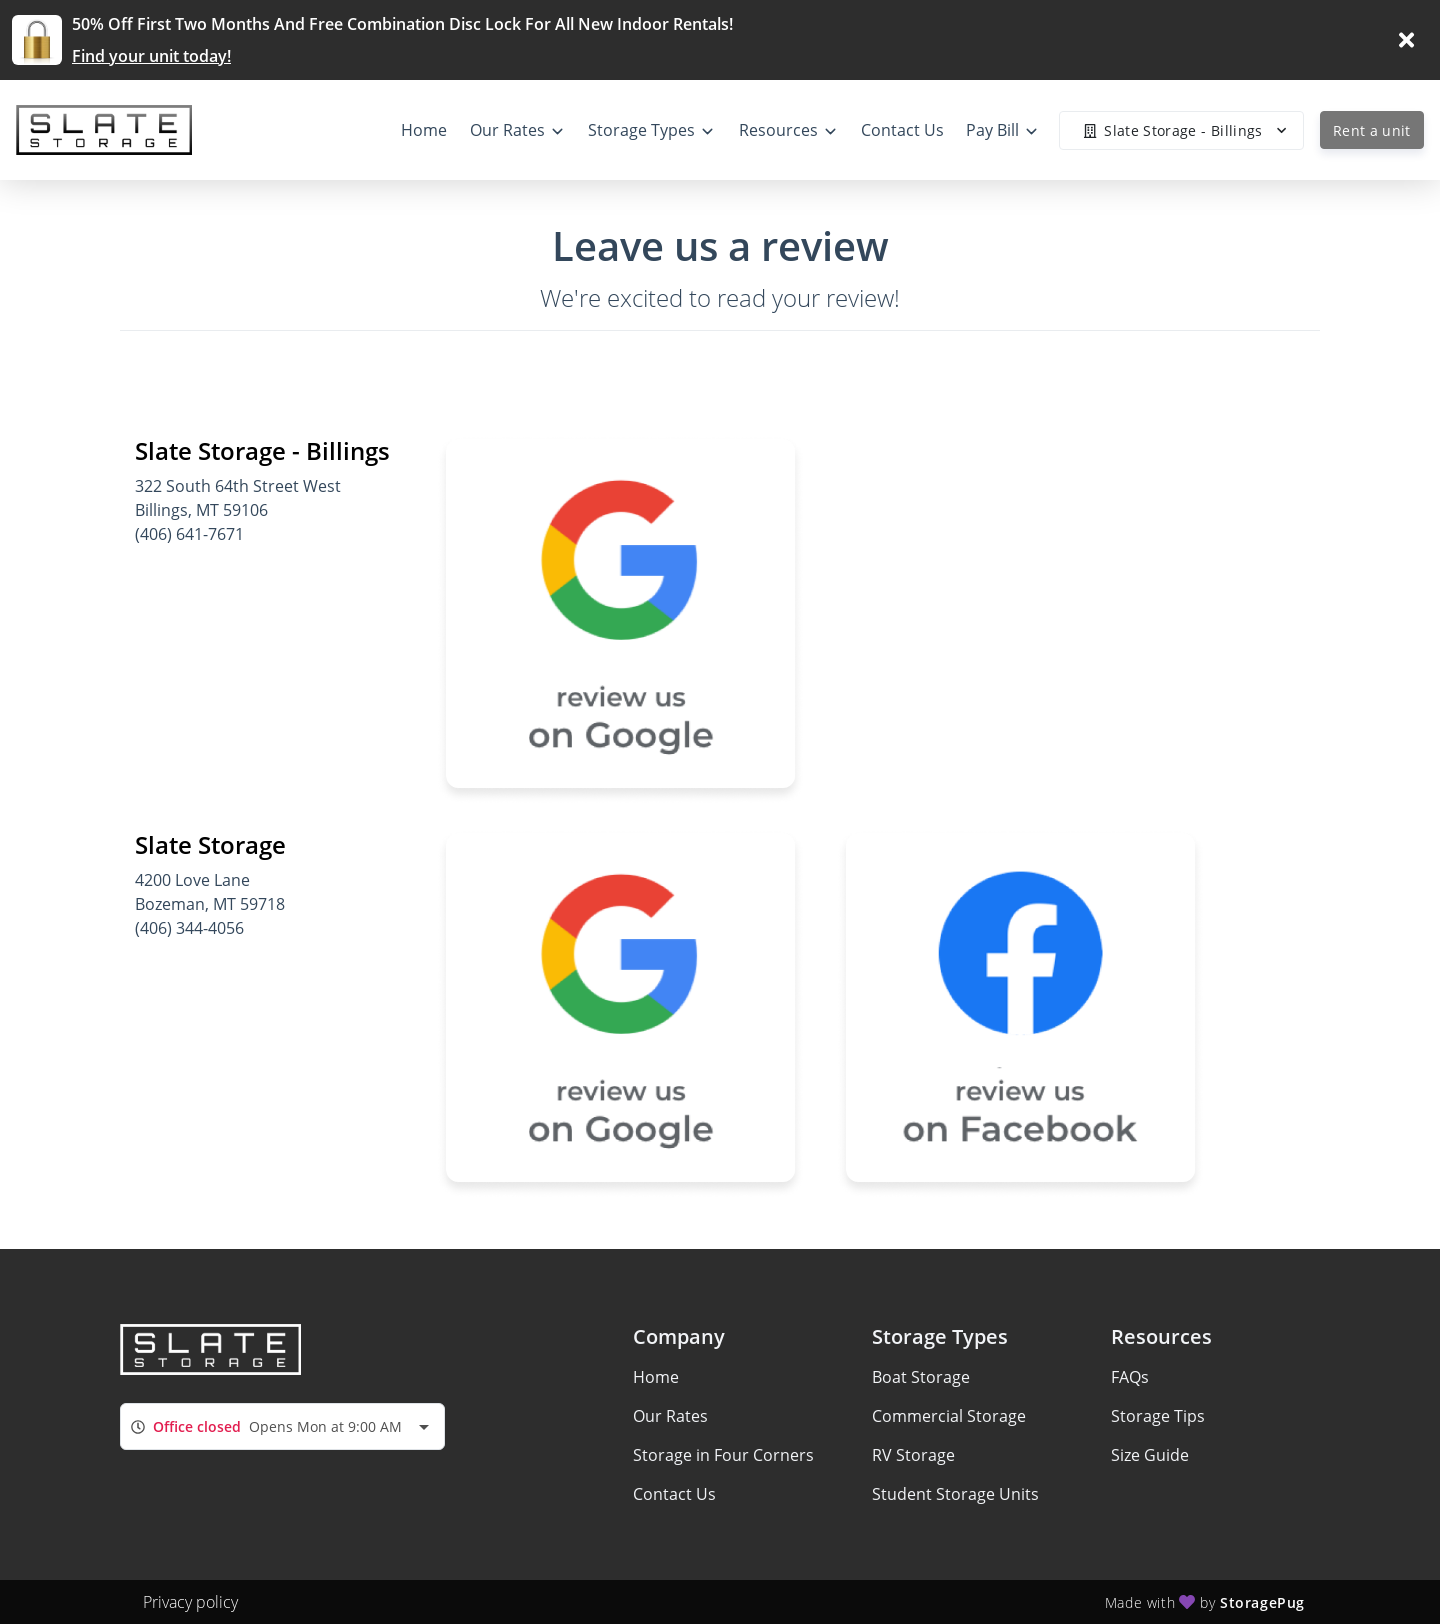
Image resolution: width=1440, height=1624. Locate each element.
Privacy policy (190, 1602)
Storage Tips (1158, 1416)
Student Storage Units (955, 1494)
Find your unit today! (151, 56)
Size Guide (1150, 1455)
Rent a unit (1372, 130)
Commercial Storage (949, 1416)
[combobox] (282, 1426)
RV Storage (913, 1455)
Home (656, 1377)
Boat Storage (921, 1377)
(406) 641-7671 (189, 534)
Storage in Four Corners (723, 1455)
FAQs (1130, 1377)
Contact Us (674, 1494)
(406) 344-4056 (189, 928)
